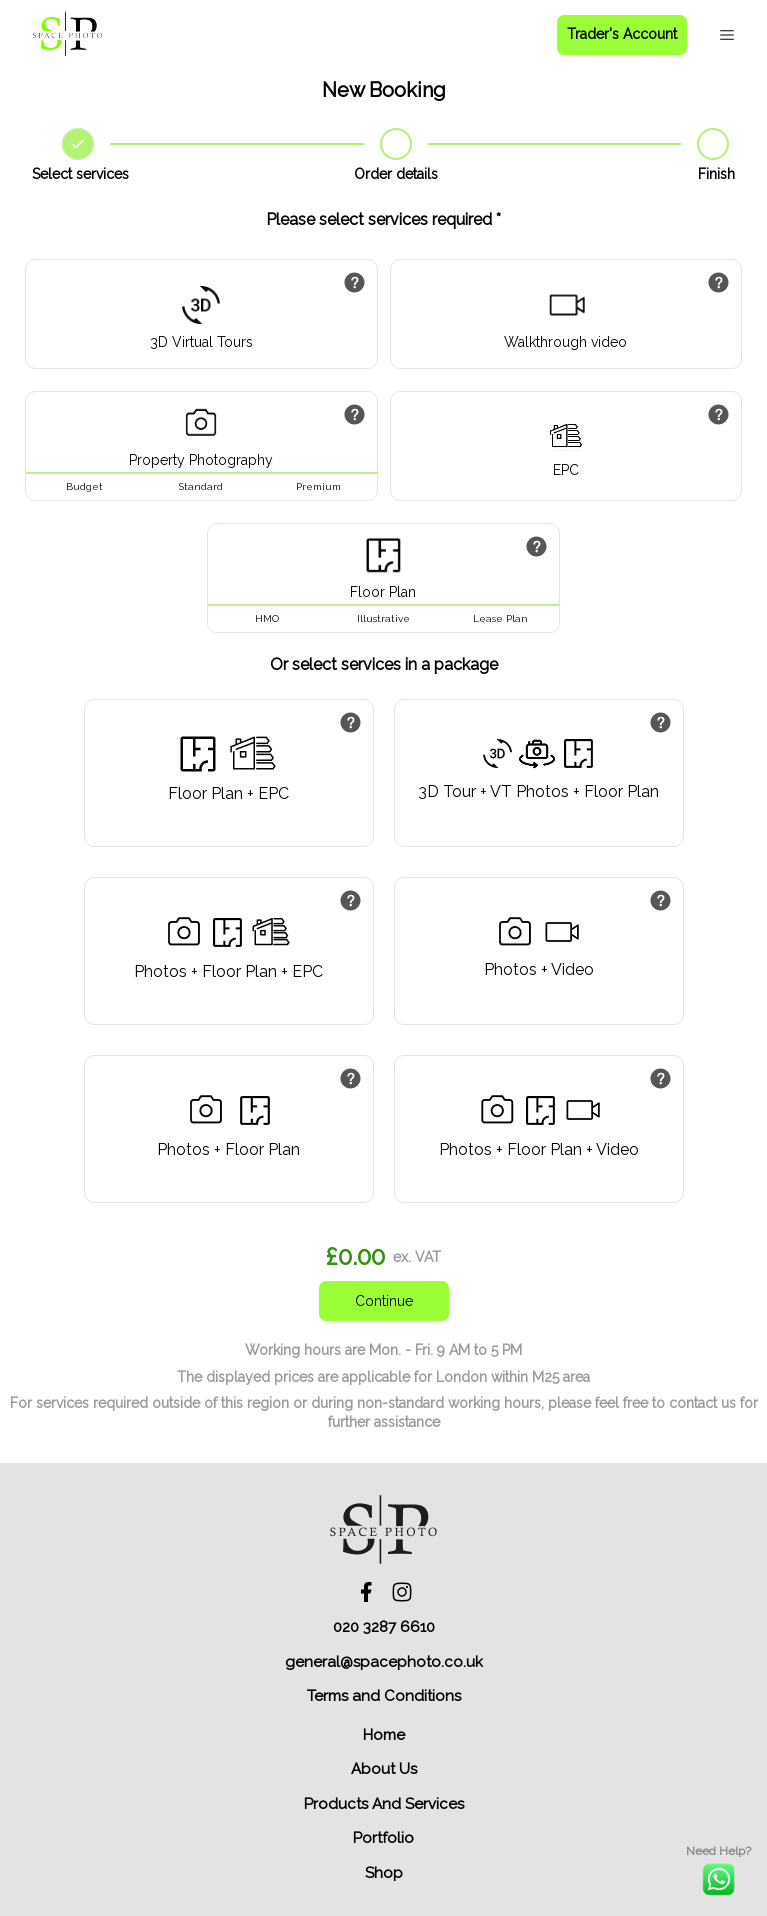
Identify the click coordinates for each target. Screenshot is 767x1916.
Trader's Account (622, 34)
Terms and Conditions (384, 1696)
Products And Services (384, 1804)
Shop (384, 1873)
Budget (84, 486)
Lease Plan (500, 618)
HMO (267, 618)
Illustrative (383, 618)
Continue (384, 1301)
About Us (384, 1769)
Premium (318, 486)
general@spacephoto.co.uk (384, 1662)
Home (384, 1735)
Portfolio (383, 1838)
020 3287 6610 (384, 1627)
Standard (201, 486)
